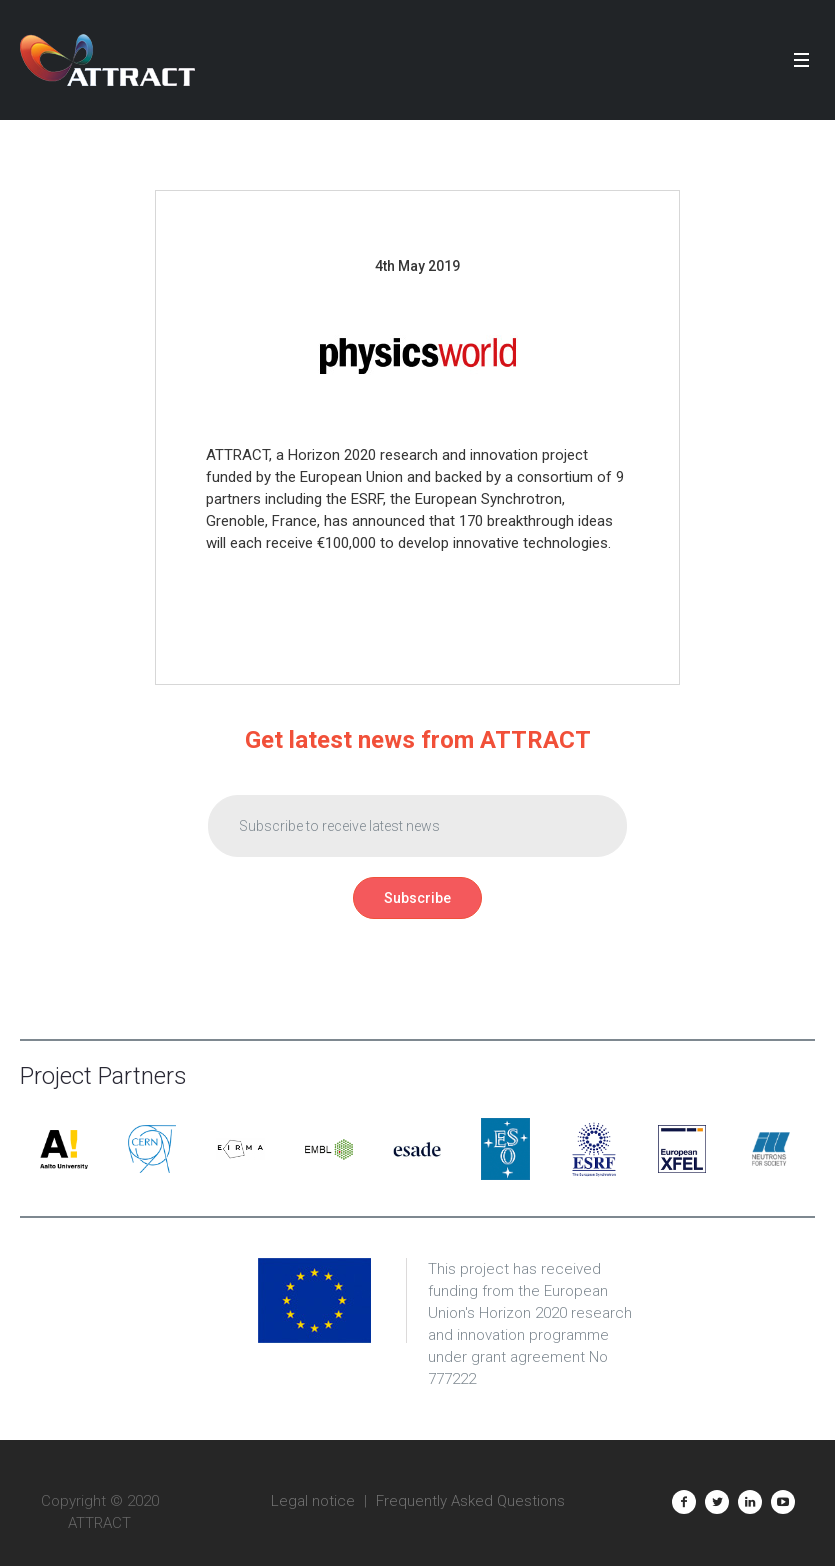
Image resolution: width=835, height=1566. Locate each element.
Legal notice (313, 1501)
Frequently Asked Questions (470, 1501)
